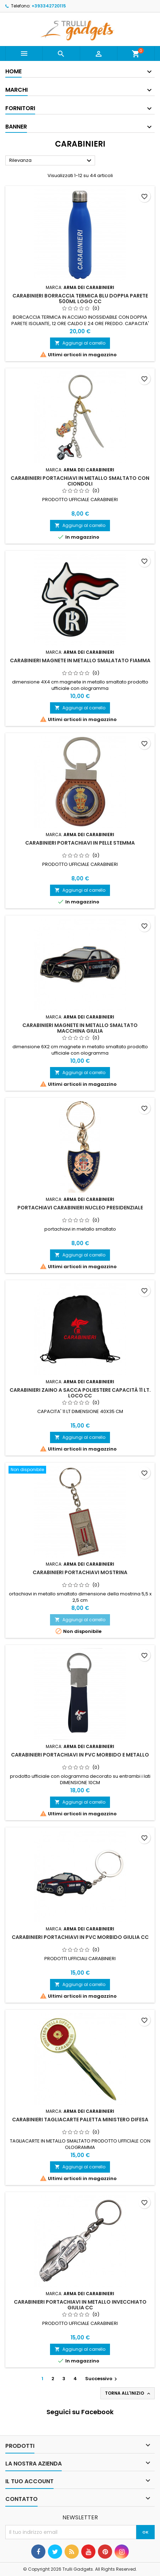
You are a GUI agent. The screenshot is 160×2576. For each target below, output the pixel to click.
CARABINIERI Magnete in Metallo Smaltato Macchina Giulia (80, 1028)
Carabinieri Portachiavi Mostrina (80, 1572)
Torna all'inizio (128, 2393)
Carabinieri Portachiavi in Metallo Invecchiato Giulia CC (80, 2304)
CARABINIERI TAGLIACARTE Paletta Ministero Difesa (80, 2119)
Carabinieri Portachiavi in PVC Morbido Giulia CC (80, 1937)
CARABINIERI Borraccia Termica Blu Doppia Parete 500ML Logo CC (80, 298)
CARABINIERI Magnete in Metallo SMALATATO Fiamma (80, 660)
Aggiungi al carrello (80, 343)
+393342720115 (49, 6)
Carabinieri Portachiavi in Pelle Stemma (80, 842)
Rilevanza (51, 161)
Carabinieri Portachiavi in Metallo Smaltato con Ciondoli (80, 481)
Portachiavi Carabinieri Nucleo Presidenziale (80, 1207)
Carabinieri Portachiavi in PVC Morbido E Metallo (80, 1754)
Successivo (102, 2378)
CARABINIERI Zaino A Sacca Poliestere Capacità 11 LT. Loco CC (80, 1392)
